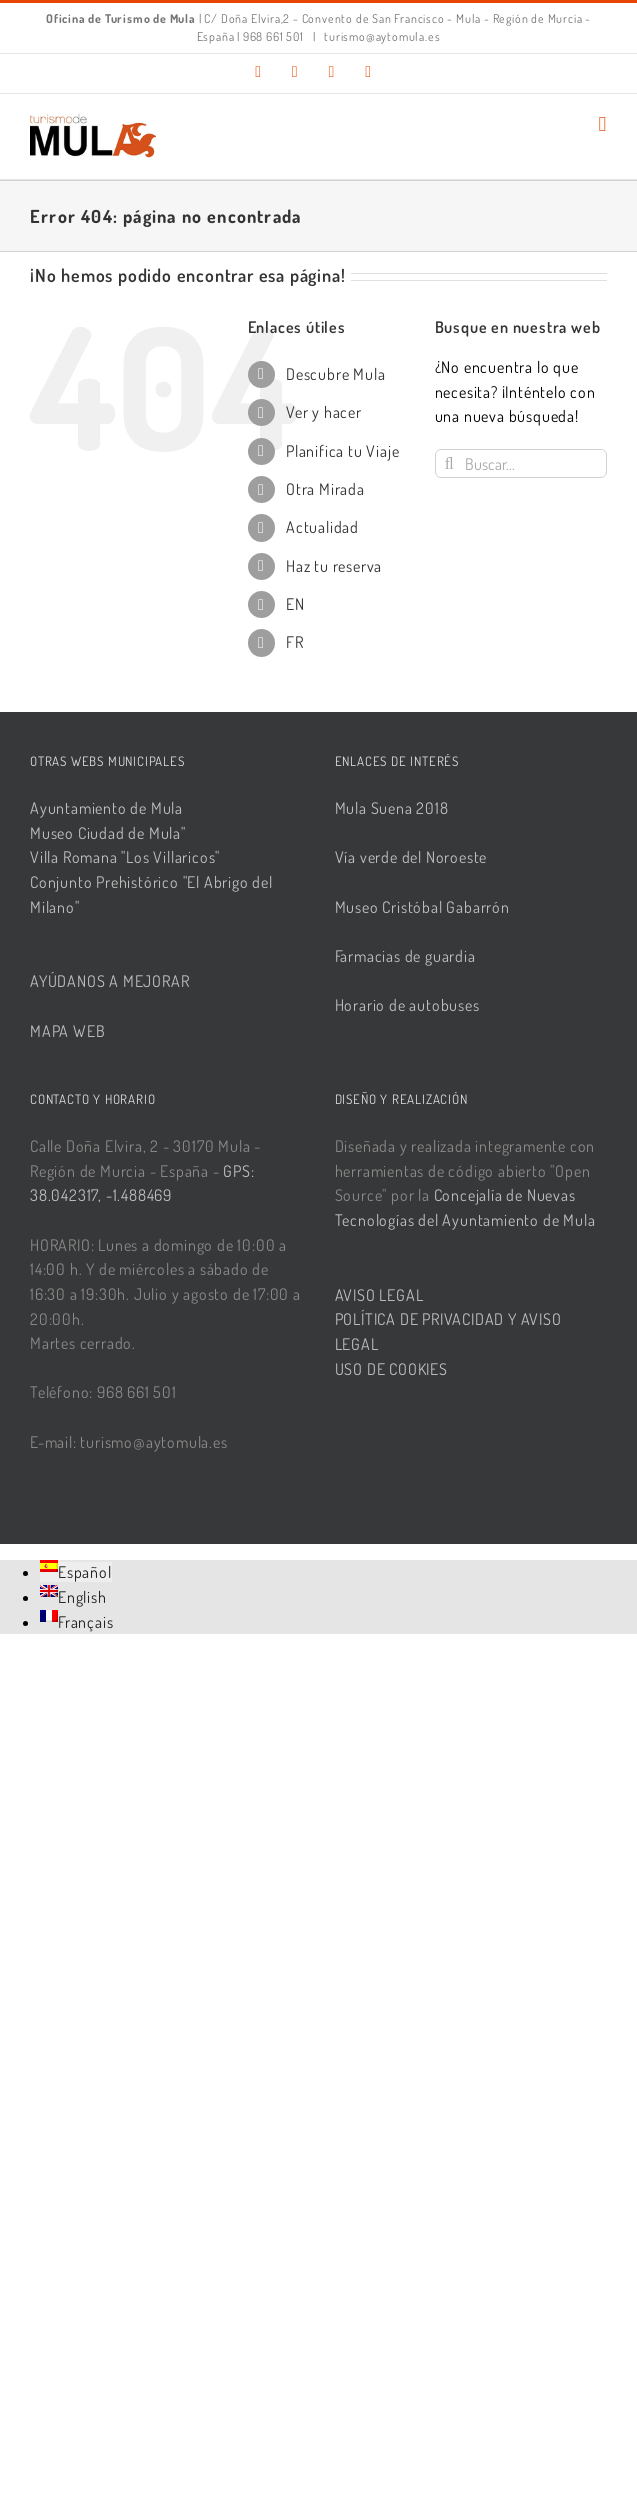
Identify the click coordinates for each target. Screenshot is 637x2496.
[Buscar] (449, 463)
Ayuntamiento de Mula (106, 808)
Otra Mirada (325, 489)
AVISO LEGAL (379, 1295)
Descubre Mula (335, 374)
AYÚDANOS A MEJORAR (109, 981)
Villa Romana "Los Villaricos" (125, 857)
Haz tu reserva (334, 566)
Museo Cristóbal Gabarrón (422, 907)
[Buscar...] (521, 463)
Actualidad (322, 527)
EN (295, 604)
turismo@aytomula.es (380, 36)
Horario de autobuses (407, 1005)
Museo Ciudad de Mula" (108, 833)
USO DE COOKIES (391, 1369)
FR (295, 642)
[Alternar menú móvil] (603, 124)
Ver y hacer (324, 412)
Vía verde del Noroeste (411, 857)
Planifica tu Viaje (342, 451)
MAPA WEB (67, 1031)
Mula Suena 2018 (392, 808)
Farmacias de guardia (405, 956)
